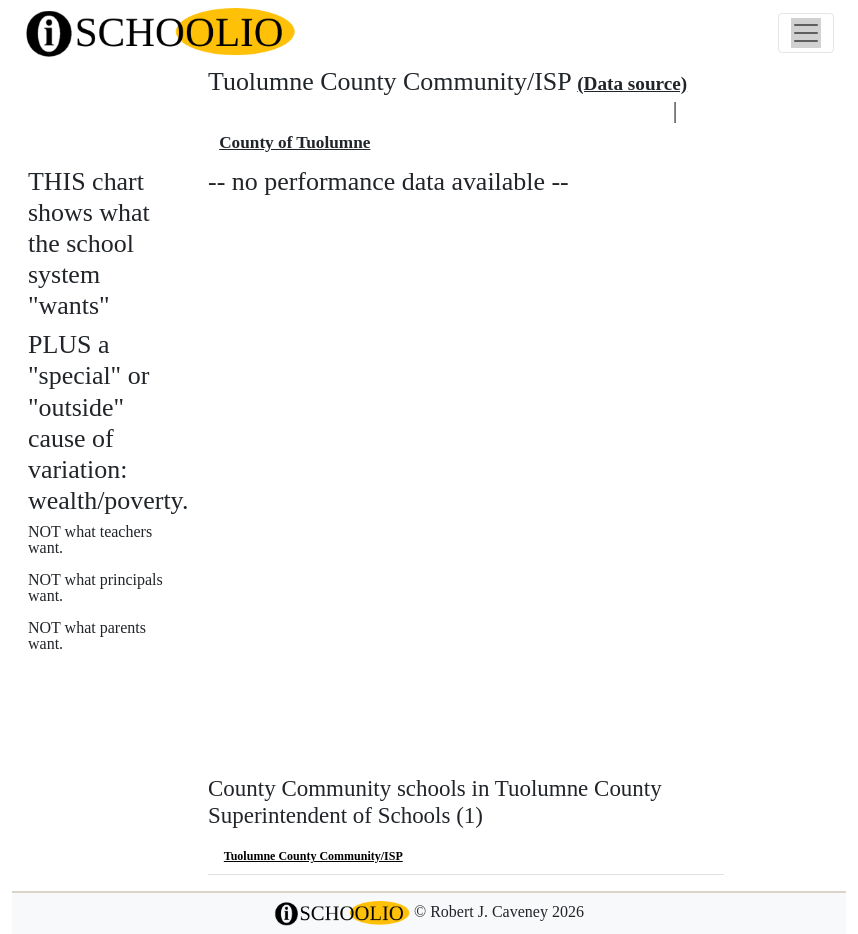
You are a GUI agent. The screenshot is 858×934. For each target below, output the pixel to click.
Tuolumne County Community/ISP (313, 856)
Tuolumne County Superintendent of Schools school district (437, 112)
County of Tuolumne (294, 142)
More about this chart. (114, 681)
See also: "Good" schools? (127, 724)
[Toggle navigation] (806, 33)
